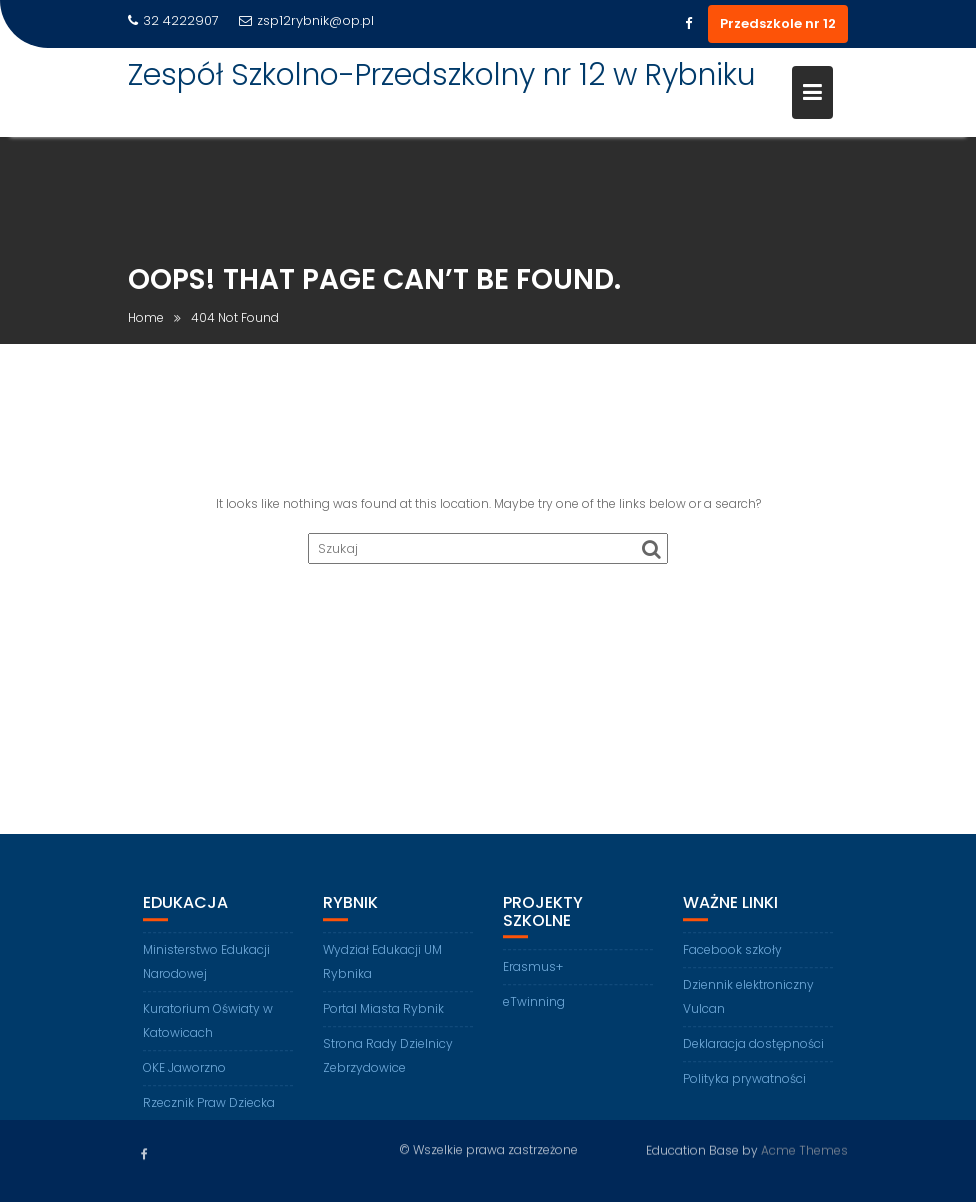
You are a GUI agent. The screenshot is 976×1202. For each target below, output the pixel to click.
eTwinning (534, 1018)
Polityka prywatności (744, 1094)
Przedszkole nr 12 (778, 23)
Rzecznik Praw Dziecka (209, 1118)
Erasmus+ (533, 983)
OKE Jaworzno (184, 1083)
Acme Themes (804, 1148)
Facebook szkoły (732, 965)
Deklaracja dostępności (753, 1059)
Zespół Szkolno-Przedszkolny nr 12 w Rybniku (442, 75)
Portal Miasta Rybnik (383, 1024)
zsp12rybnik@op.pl (306, 20)
